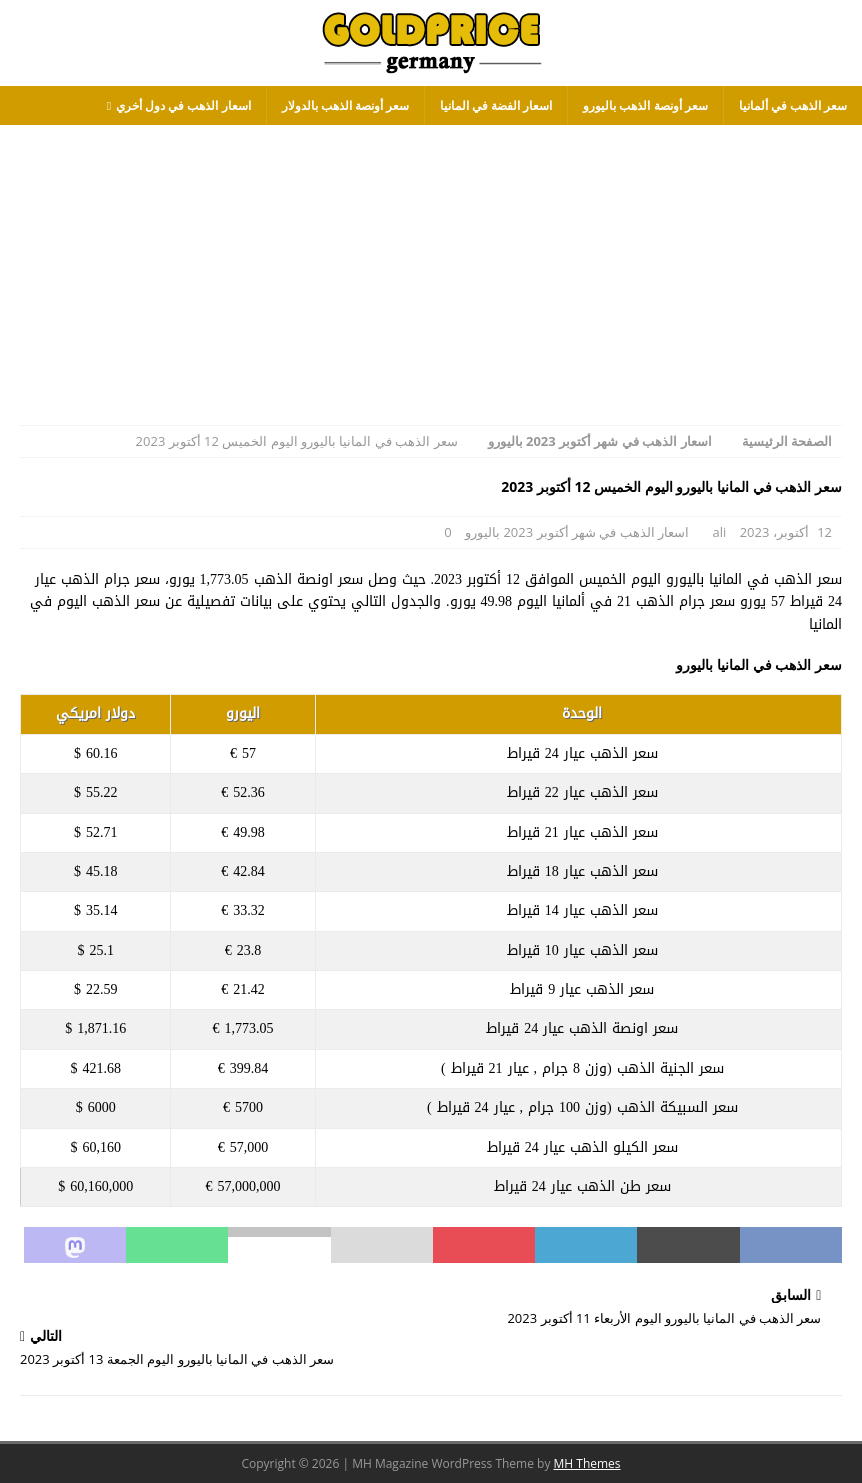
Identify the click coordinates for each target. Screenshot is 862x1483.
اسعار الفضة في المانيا (496, 105)
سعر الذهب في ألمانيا (793, 105)
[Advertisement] (431, 265)
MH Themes (587, 1463)
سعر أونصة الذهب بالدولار (345, 105)
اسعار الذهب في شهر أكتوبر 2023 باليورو (577, 532)
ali (719, 532)
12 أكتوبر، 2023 (786, 532)
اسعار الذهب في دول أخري (183, 105)
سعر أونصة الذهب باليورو (645, 105)
